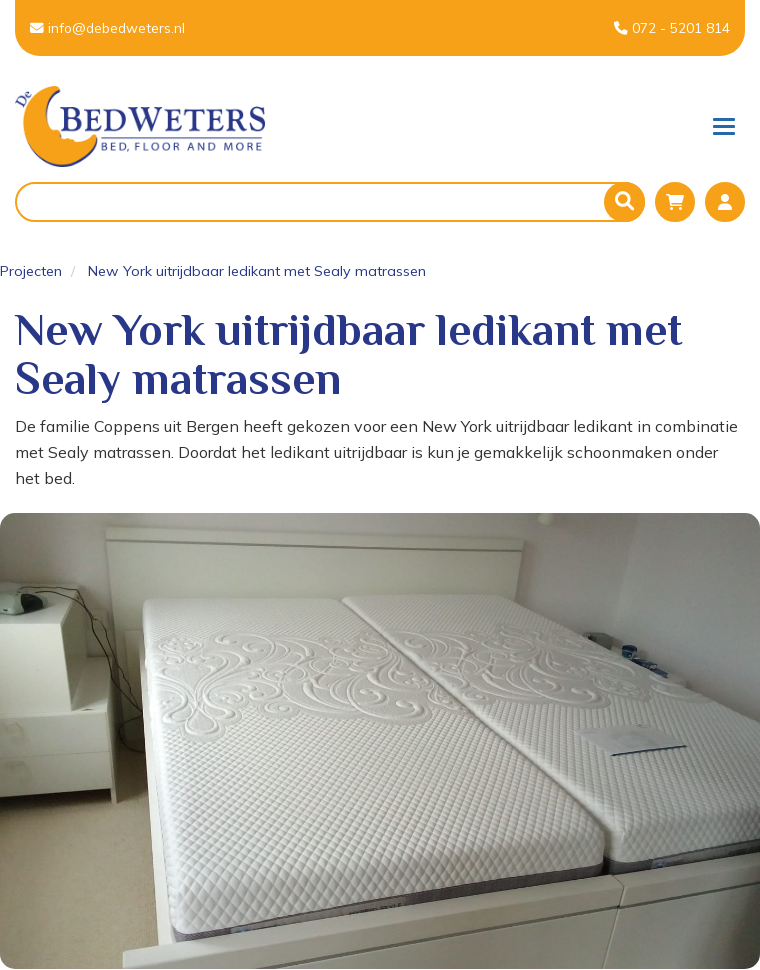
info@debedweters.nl (107, 27)
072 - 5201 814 (672, 27)
